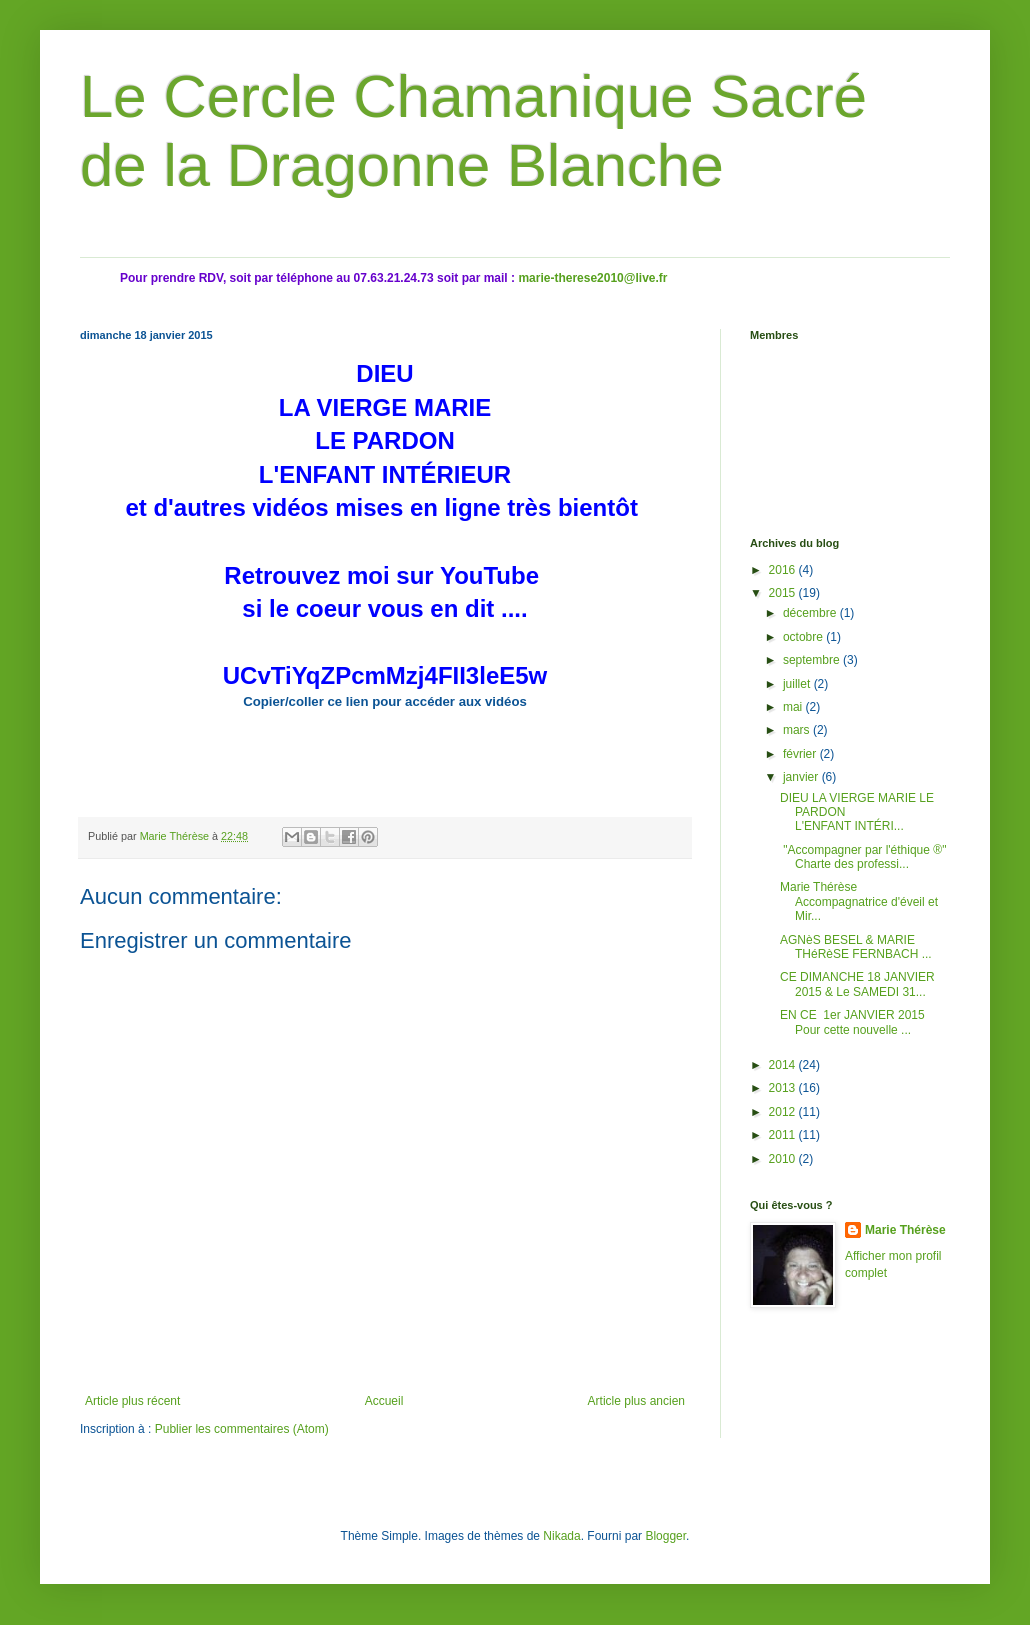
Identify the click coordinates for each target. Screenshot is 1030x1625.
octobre (804, 637)
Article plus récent (132, 1401)
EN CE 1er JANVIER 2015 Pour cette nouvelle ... (854, 1022)
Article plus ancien (636, 1401)
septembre (813, 660)
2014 (784, 1065)
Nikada (561, 1536)
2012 (784, 1112)
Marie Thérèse (905, 1230)
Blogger (665, 1536)
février (801, 754)
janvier (802, 777)
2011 (784, 1135)
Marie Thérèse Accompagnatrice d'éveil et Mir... (859, 901)
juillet (798, 684)
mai (794, 707)
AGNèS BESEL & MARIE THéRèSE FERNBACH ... (856, 947)
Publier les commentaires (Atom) (242, 1429)
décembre (811, 613)
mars (798, 730)
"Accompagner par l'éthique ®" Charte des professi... (863, 857)
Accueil (384, 1401)
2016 (784, 570)
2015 (784, 593)
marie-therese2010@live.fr (592, 278)
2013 (784, 1088)
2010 (784, 1159)
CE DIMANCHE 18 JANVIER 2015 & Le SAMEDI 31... (857, 984)
